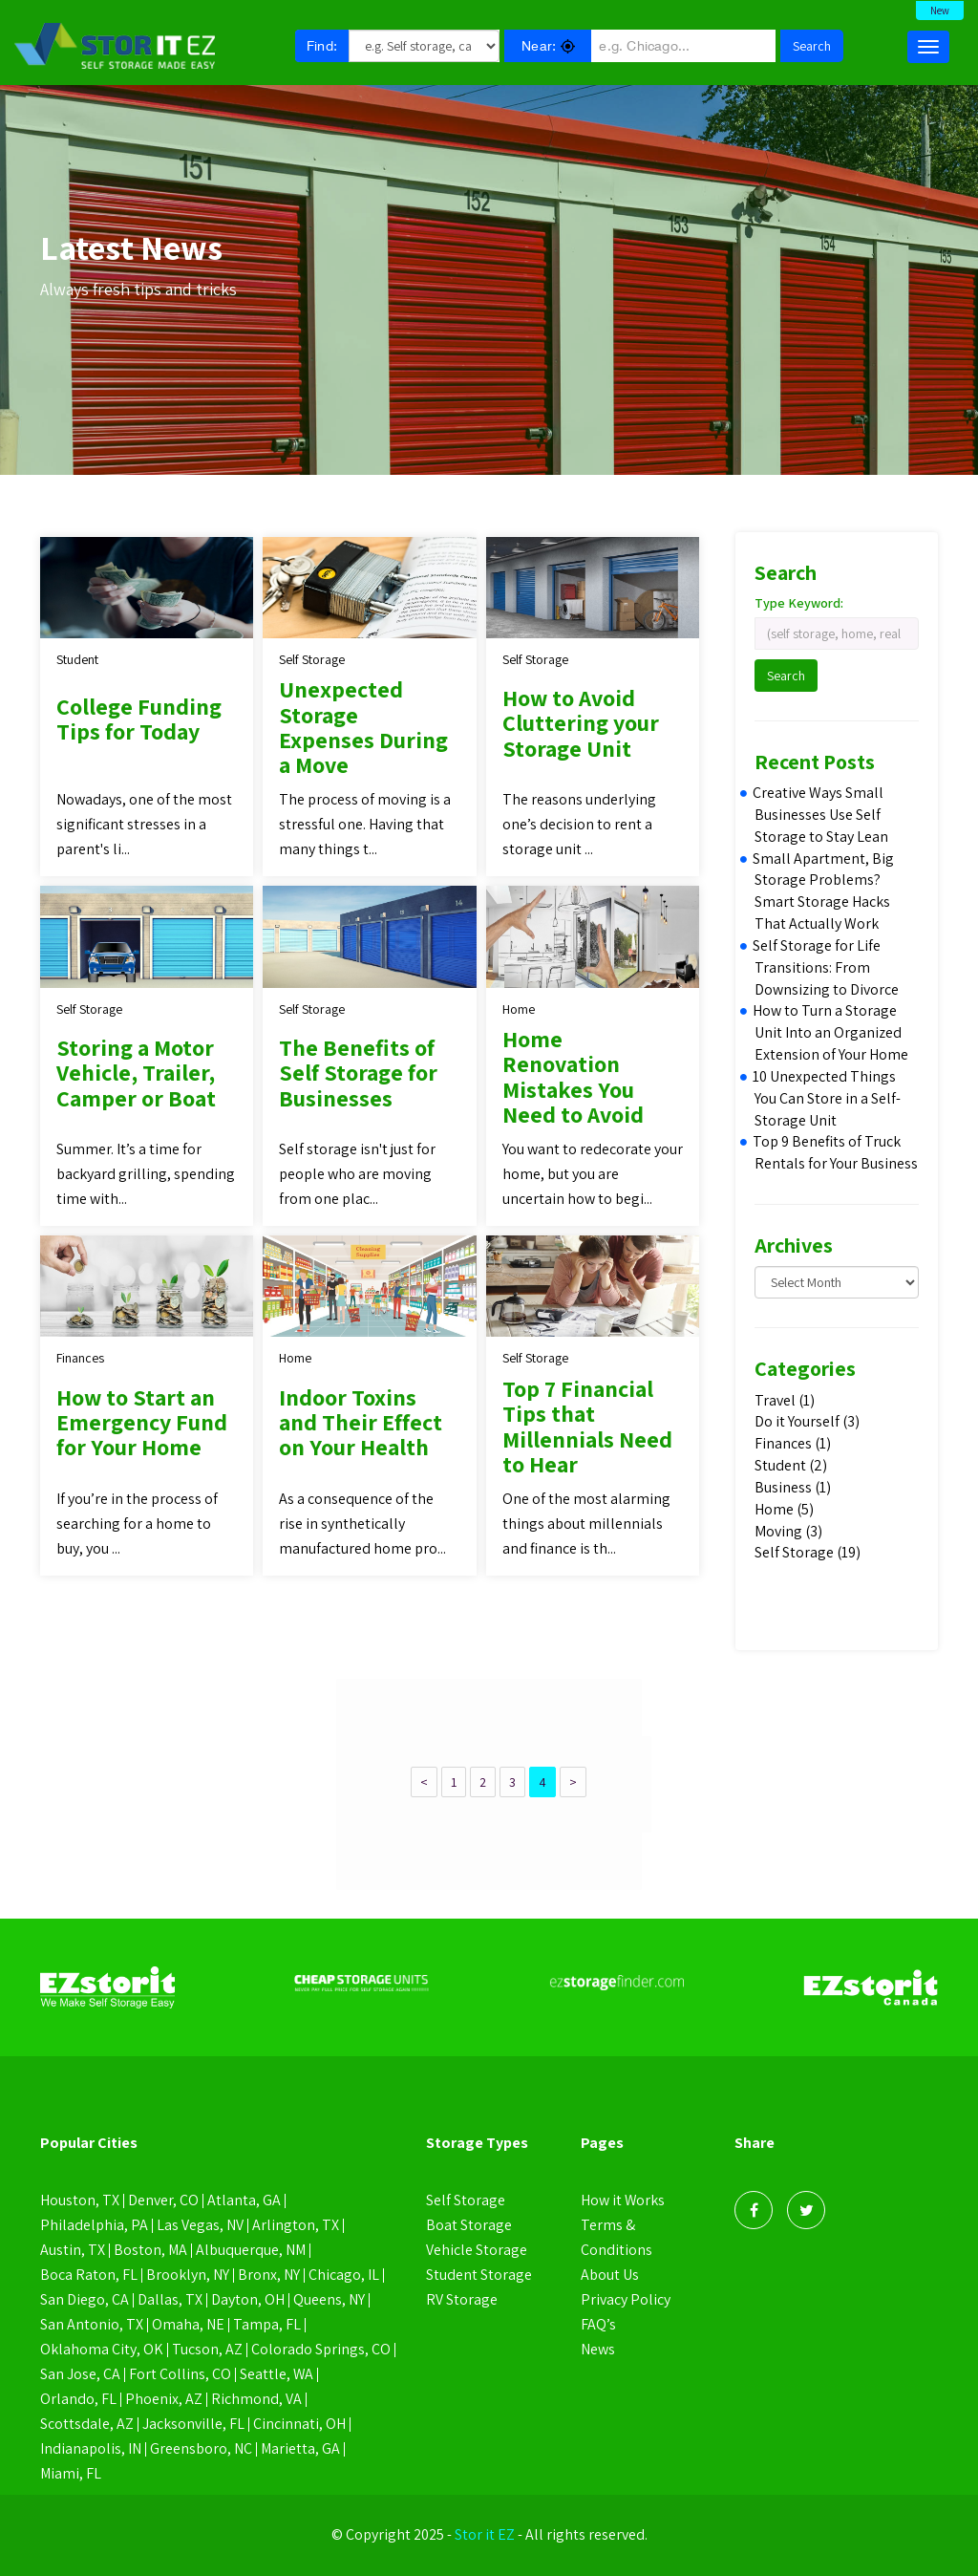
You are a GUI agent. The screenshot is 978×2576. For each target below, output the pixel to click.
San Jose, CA (80, 2374)
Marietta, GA (301, 2448)
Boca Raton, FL (89, 2275)
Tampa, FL (267, 2324)
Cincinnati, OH (299, 2424)
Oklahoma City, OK (101, 2349)
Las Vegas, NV (200, 2225)
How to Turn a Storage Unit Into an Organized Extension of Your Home (831, 1032)
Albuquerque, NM (252, 2250)
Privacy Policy (625, 2299)
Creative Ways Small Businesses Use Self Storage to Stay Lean (821, 815)
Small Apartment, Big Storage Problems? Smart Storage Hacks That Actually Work (824, 891)
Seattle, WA (277, 2374)
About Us (610, 2275)
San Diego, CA (84, 2299)
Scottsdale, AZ (87, 2424)
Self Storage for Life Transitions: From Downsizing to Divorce (827, 967)
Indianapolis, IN (90, 2448)
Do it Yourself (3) (807, 1421)
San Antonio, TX (91, 2324)
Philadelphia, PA (94, 2225)
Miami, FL (71, 2473)
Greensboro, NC (201, 2448)
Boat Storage (469, 2225)
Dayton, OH (248, 2299)
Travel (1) (785, 1400)
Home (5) (784, 1509)
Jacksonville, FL (193, 2424)
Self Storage (465, 2200)
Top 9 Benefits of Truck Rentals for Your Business (836, 1152)
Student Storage (479, 2275)
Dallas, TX (170, 2299)
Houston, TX (79, 2200)
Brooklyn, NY (187, 2275)
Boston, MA (151, 2250)
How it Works (623, 2200)
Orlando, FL (78, 2399)
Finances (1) (793, 1443)
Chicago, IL (343, 2275)
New (939, 10)
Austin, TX (72, 2250)
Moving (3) (788, 1531)
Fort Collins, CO (180, 2374)
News (598, 2349)
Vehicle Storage (476, 2250)
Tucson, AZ (207, 2349)
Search (812, 45)
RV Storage (462, 2299)
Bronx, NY (269, 2275)
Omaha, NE (188, 2324)
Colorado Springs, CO (321, 2349)
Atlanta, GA (244, 2200)
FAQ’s (598, 2324)
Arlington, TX (295, 2225)
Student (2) (791, 1465)
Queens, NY (329, 2299)
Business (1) (793, 1487)
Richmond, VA (256, 2399)
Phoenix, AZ (163, 2399)
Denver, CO (163, 2200)
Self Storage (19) (808, 1552)
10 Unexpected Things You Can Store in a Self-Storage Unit (828, 1098)
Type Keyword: (799, 603)
